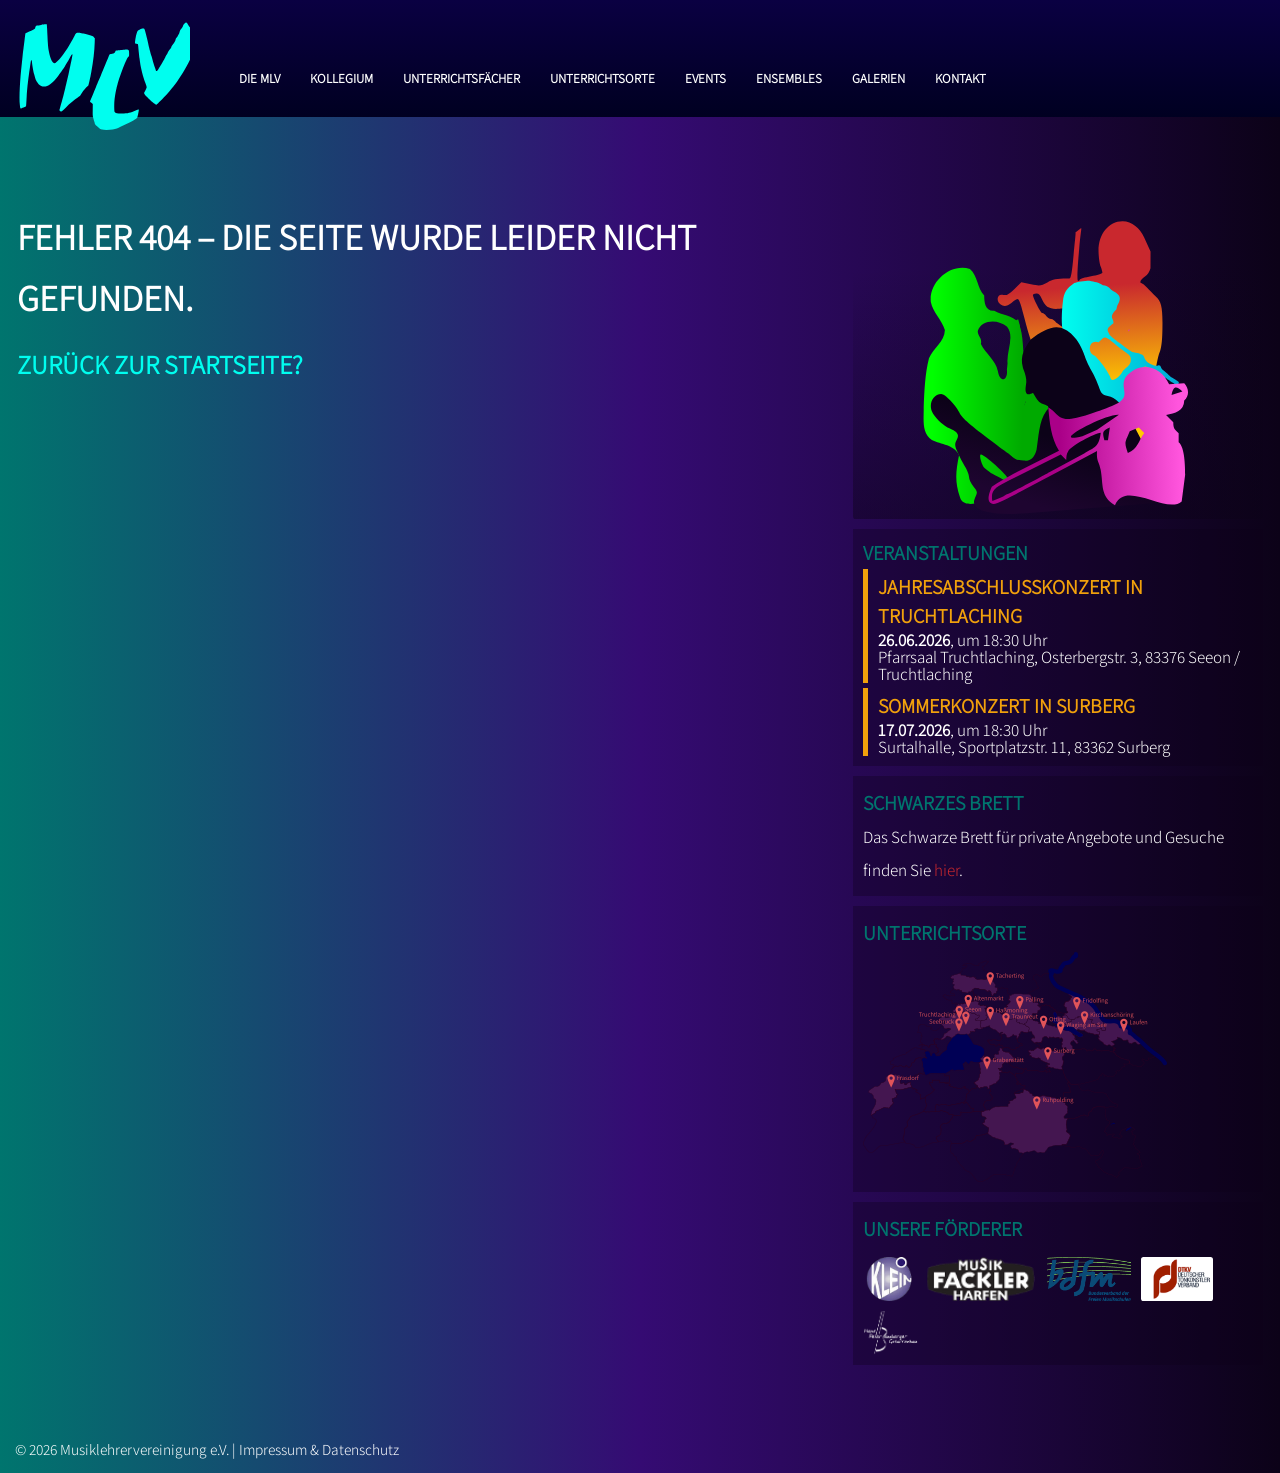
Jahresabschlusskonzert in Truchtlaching (1010, 597)
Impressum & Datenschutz (319, 1449)
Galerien (878, 76)
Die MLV (259, 76)
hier (946, 870)
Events (705, 76)
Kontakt (960, 76)
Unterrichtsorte (602, 76)
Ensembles (789, 76)
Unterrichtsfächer (461, 76)
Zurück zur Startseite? (160, 360)
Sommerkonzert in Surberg (1006, 702)
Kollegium (341, 76)
